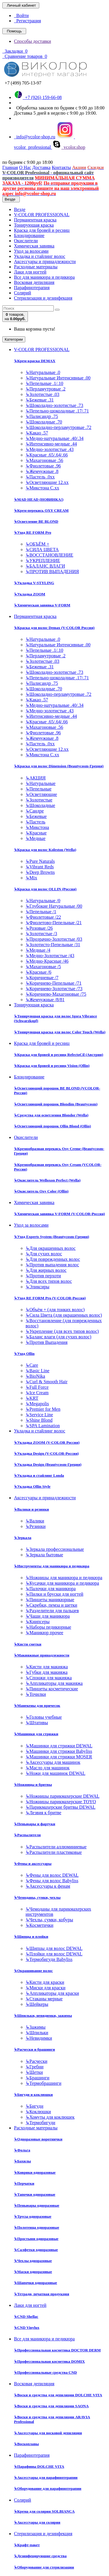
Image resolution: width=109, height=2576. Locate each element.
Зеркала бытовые (44, 1554)
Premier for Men (43, 1409)
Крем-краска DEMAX (34, 361)
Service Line (39, 1414)
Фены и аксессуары (32, 1863)
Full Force (37, 1387)
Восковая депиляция (34, 282)
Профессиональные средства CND (45, 2372)
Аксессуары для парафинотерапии (46, 2477)
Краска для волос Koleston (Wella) (45, 849)
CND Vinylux (26, 2327)
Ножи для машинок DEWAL (55, 1773)
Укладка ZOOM (29, 594)
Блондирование (29, 235)
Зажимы (36, 2027)
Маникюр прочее (44, 1632)
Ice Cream (37, 1392)
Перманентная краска (35, 219)
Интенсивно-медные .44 (51, 443)
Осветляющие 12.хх (47, 482)
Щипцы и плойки (31, 1936)
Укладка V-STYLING (34, 583)
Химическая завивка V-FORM (42, 605)
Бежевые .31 (40, 399)
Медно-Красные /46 (47, 961)
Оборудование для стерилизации (44, 2567)
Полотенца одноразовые (36, 2227)
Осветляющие (41, 794)
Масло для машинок (47, 1767)
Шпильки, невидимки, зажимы (43, 2015)
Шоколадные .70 (44, 421)
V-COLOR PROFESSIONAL (41, 214)
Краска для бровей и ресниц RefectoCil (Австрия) (58, 1054)
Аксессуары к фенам (48, 1886)
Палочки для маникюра (51, 1588)
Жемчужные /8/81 (45, 999)
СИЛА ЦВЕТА (42, 549)
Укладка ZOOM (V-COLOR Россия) (47, 1442)
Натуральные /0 (43, 900)
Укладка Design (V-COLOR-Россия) (46, 1453)
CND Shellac (26, 2316)
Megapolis (37, 1403)
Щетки (34, 2072)
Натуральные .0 (43, 372)
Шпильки (37, 2032)
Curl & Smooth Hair (46, 1381)
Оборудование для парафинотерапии (47, 2488)
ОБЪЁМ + (37, 544)
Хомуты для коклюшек (50, 2117)
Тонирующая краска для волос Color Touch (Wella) (60, 1032)
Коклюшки (38, 2111)
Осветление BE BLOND (36, 521)
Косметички (39, 1925)
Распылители (27, 1835)
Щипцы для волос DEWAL (54, 1948)
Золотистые (39, 799)
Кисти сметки (27, 1644)
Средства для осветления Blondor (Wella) (51, 1115)
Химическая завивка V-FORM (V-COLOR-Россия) (59, 1214)
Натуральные (41, 783)
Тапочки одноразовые (34, 2194)
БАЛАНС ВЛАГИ (45, 566)
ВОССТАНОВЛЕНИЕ (49, 555)
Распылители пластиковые (54, 1852)
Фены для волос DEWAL (52, 1875)
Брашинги (37, 2077)
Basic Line (37, 1370)
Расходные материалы (36, 266)
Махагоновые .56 (44, 460)
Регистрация (27, 20)
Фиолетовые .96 (43, 465)
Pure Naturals (40, 861)
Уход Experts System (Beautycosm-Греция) (51, 1236)
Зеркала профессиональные (55, 1549)
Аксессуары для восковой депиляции (48, 2433)
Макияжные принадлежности (41, 1655)
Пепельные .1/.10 (44, 383)
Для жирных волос (46, 1270)
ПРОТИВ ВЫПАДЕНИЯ (52, 571)
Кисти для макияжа (47, 1666)
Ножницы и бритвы (33, 1784)
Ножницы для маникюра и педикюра (64, 1577)
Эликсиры (37, 1286)
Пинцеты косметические (52, 1688)
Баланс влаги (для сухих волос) (58, 1336)
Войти (21, 15)
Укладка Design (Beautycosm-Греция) (47, 1464)
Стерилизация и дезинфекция (43, 298)
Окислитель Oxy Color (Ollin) (41, 1191)
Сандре (35, 810)
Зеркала (22, 1537)
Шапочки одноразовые (35, 2282)
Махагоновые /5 (43, 966)
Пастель (35, 821)
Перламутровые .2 (45, 388)
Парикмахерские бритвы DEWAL (60, 1807)
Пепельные (38, 788)
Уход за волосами (31, 251)
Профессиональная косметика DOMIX (49, 2361)
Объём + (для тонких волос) (55, 1309)
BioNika (35, 1376)
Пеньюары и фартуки (34, 1824)
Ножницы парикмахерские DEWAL (62, 1796)
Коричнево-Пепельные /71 (53, 983)
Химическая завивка (34, 245)
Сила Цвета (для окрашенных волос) (64, 1315)
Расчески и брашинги (34, 2049)
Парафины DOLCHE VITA (39, 2466)
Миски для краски (45, 1987)
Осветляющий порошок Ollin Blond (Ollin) (52, 1126)
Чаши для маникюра (48, 1616)
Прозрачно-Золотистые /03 (54, 939)
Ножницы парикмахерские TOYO (61, 1801)
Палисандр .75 (42, 416)
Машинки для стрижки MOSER (59, 1756)
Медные (35, 838)
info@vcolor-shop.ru (34, 136)
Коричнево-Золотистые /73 (54, 988)
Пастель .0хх (40, 476)
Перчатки (24, 2183)
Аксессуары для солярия (37, 2522)
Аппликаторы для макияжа (54, 1683)
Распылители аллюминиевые (56, 1846)
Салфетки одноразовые (36, 2249)
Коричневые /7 (42, 977)
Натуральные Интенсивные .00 (58, 377)
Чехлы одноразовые (33, 2260)
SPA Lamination (43, 1425)
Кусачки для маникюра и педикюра (62, 1583)
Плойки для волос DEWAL (54, 1953)
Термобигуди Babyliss (49, 1959)
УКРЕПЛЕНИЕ (43, 560)
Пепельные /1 (41, 911)
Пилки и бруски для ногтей (54, 1594)
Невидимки (39, 2038)
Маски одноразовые (33, 2271)
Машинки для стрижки (36, 1734)
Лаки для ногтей (30, 271)
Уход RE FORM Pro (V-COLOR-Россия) (50, 1298)
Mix (31, 877)
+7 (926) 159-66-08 (38, 97)
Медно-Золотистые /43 (50, 955)
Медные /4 (38, 950)
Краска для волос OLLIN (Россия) (45, 889)
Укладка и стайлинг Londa (39, 1475)
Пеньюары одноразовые (36, 2205)
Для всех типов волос (49, 1281)
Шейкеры (37, 2004)
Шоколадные (40, 805)
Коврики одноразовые (35, 2172)
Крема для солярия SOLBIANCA (44, 2511)
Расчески (36, 2061)
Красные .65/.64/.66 (47, 454)
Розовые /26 (39, 928)
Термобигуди (40, 2122)
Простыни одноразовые (36, 2238)
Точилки (36, 1694)
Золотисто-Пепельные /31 (53, 944)
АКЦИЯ (36, 777)
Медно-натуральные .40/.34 (54, 438)
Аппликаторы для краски (52, 1993)
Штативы (37, 1722)
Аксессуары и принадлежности (45, 261)
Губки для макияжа (46, 1672)
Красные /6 (38, 972)
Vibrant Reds (40, 866)
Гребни (35, 2066)
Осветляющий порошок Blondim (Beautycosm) (55, 1104)
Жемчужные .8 (42, 471)
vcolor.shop (68, 147)
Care (32, 1365)
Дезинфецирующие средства (40, 2556)
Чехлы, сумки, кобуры (49, 1919)
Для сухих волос (44, 1253)
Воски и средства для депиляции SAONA (51, 2406)
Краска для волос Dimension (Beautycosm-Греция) (58, 766)
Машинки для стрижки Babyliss (59, 1751)
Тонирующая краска (34, 225)
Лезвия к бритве (43, 1812)
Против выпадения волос (52, 1264)
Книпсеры (38, 1621)
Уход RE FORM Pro (32, 532)
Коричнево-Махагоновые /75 (56, 994)
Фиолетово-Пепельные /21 (54, 922)
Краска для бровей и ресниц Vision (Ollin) (52, 1065)
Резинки (36, 1526)
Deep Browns (40, 872)
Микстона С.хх (42, 487)
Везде (19, 209)
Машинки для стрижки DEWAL (59, 1745)
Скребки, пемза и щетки (51, 1605)
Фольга (22, 2150)
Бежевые (36, 816)
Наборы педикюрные (48, 1627)
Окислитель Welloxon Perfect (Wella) (47, 1180)
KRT (32, 1398)
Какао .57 (37, 432)
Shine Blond (39, 1420)
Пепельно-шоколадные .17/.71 (57, 410)
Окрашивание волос (33, 1970)
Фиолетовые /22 (43, 917)
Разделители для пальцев (52, 1610)
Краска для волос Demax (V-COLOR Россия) (54, 627)
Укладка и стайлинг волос (39, 256)
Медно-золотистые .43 (50, 449)
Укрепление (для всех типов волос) (62, 1331)
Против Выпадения (46, 1342)
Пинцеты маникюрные (50, 1599)
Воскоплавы (26, 2444)
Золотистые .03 (42, 394)
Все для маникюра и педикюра (44, 277)
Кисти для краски (45, 1982)
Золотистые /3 (41, 933)
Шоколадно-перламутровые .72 (58, 427)
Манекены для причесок (37, 1705)
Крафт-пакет (27, 2545)
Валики (35, 1520)
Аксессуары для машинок (53, 1762)
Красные (36, 832)
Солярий (22, 292)
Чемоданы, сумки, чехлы (37, 1897)
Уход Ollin (24, 1353)
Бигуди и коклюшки (33, 2094)
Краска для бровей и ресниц (41, 230)
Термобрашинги (43, 2083)
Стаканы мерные (44, 1998)
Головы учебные (44, 1717)
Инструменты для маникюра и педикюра (51, 1566)
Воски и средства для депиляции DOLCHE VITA (58, 2395)
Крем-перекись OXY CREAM (41, 510)
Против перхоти (43, 1275)
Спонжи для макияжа (49, 1677)
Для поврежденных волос (53, 1259)
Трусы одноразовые (32, 2216)
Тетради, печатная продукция (41, 2294)
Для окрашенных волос (51, 1248)
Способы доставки (32, 41)
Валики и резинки (31, 1509)
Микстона (37, 827)
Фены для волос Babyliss (52, 1880)
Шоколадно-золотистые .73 (54, 405)
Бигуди (34, 2106)
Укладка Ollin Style (32, 1486)
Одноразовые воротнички (38, 2139)
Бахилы (22, 2161)
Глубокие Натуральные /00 (54, 906)
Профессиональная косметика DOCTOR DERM (57, 2350)
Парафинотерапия (32, 287)
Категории (14, 339)
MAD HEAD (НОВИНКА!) (38, 499)
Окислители (26, 240)
